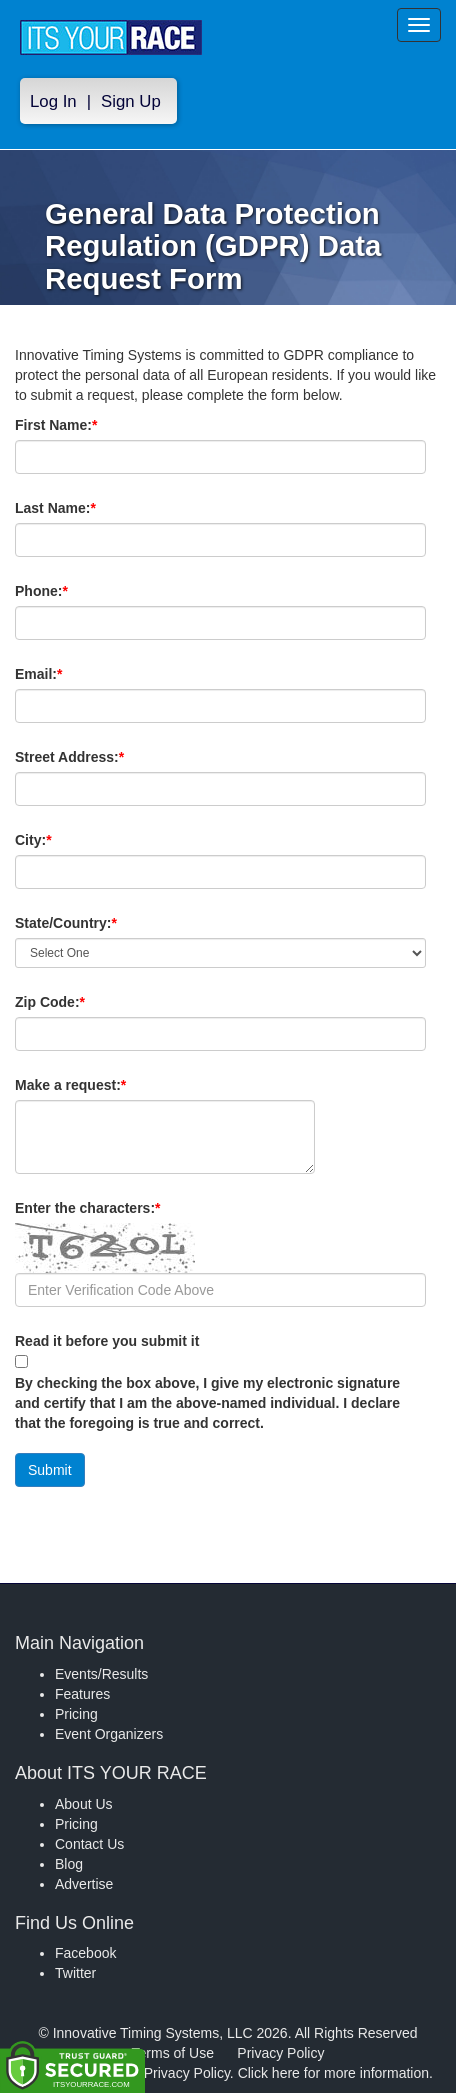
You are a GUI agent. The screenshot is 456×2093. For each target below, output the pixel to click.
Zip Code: (84, 1002)
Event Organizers (109, 1734)
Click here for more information (333, 2073)
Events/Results (101, 1674)
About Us (84, 1804)
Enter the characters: (121, 1208)
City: (67, 840)
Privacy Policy (280, 2053)
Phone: (75, 591)
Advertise (84, 1884)
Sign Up (131, 101)
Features (82, 1694)
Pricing (76, 1714)
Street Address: (103, 757)
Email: (72, 674)
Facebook (85, 1953)
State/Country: (100, 923)
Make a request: (70, 1085)
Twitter (75, 1973)
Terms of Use (173, 2053)
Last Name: (89, 508)
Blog (69, 1864)
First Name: (90, 425)
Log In (53, 101)
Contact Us (89, 1844)
